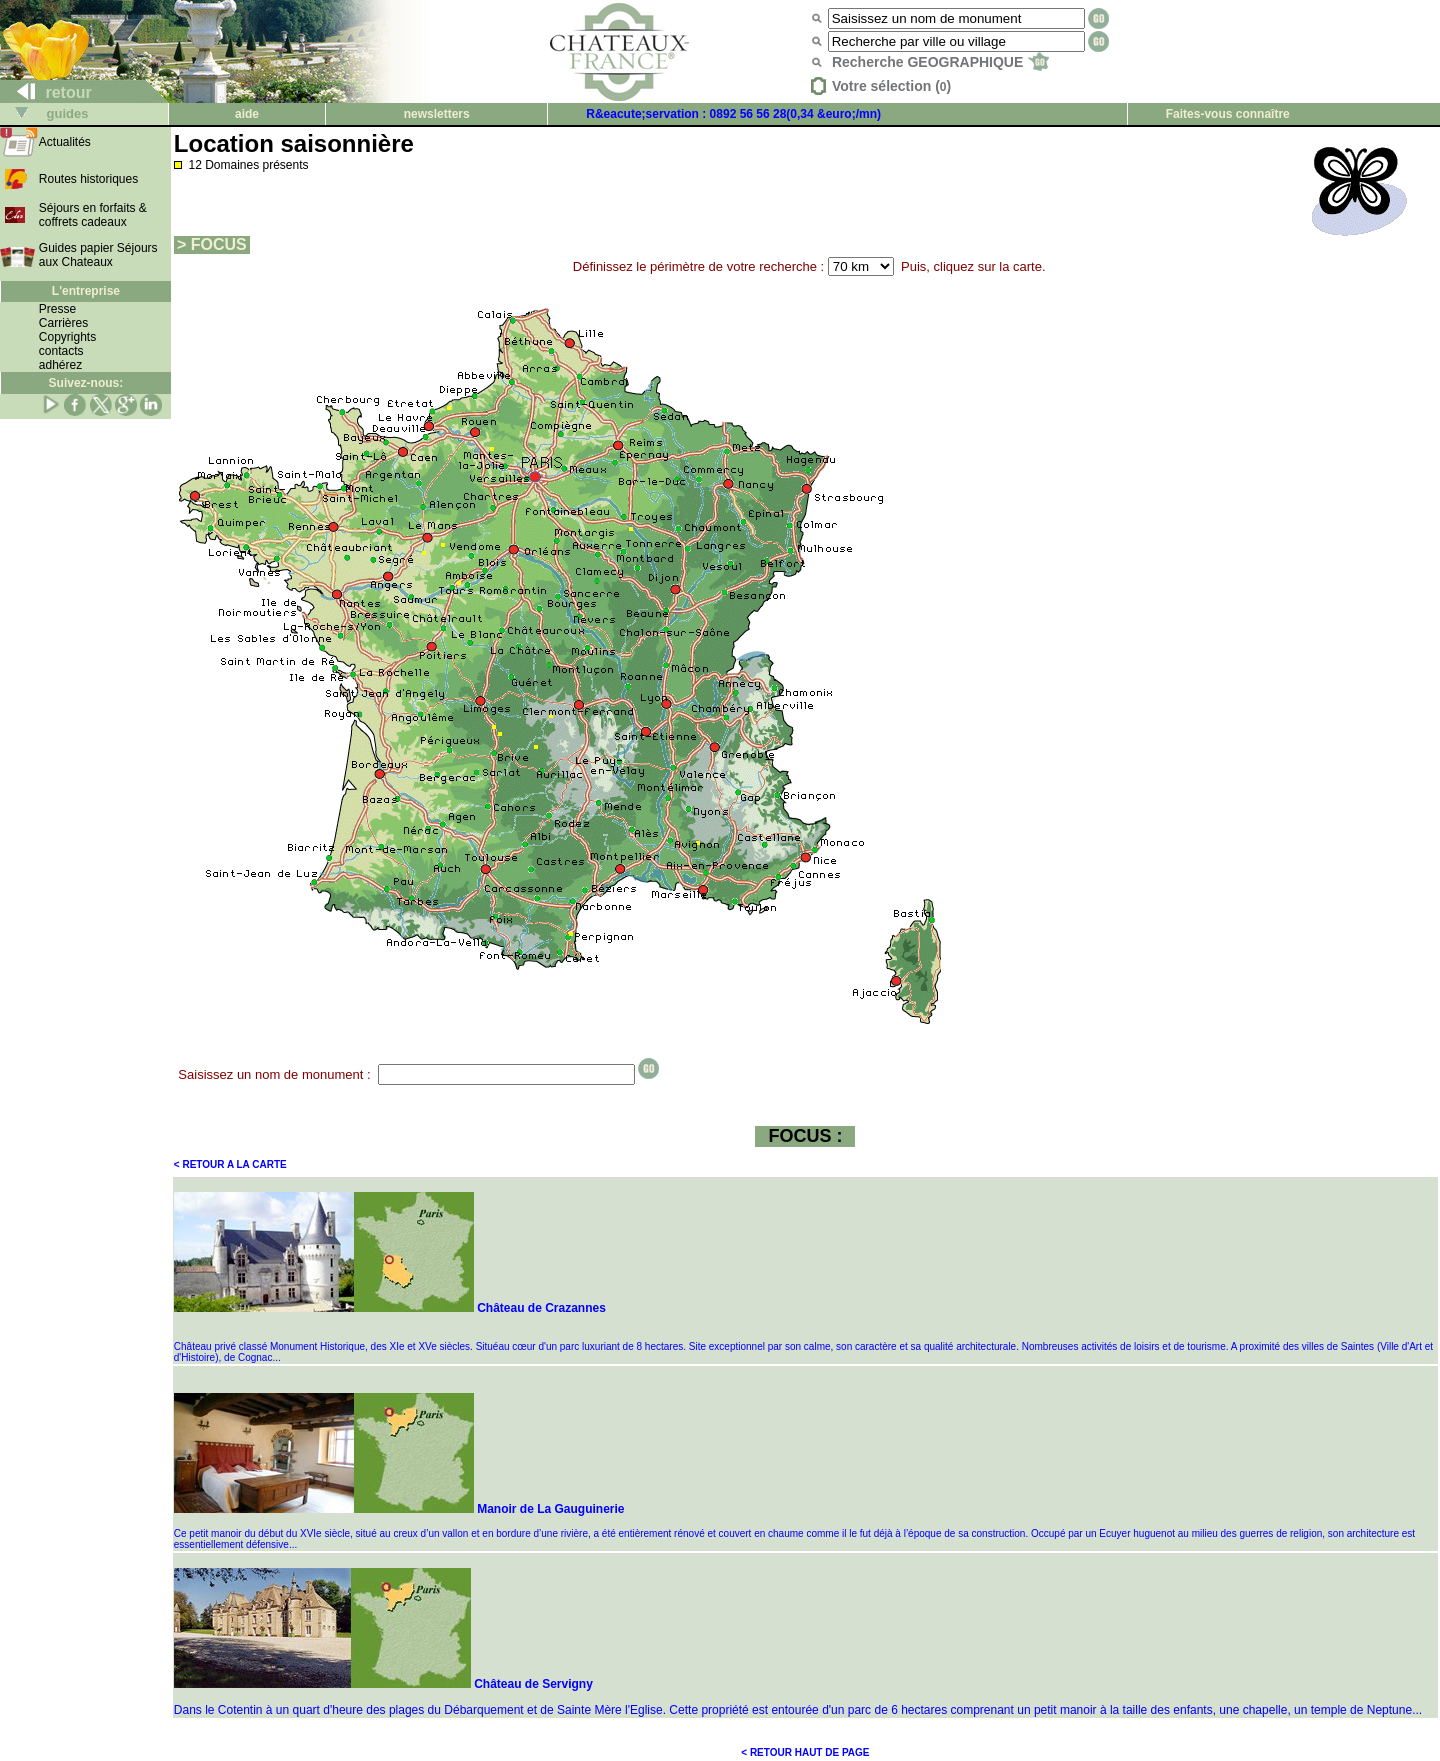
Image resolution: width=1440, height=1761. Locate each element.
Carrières (63, 323)
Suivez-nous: (86, 383)
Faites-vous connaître (1228, 114)
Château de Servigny (383, 1684)
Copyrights (67, 337)
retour (46, 92)
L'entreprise (86, 291)
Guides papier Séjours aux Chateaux (98, 255)
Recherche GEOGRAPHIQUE (940, 62)
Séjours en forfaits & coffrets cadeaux (93, 215)
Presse (57, 309)
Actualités (65, 142)
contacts (61, 351)
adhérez (60, 365)
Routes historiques (88, 179)
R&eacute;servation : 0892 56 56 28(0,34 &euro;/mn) (733, 114)
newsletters (437, 114)
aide (247, 114)
